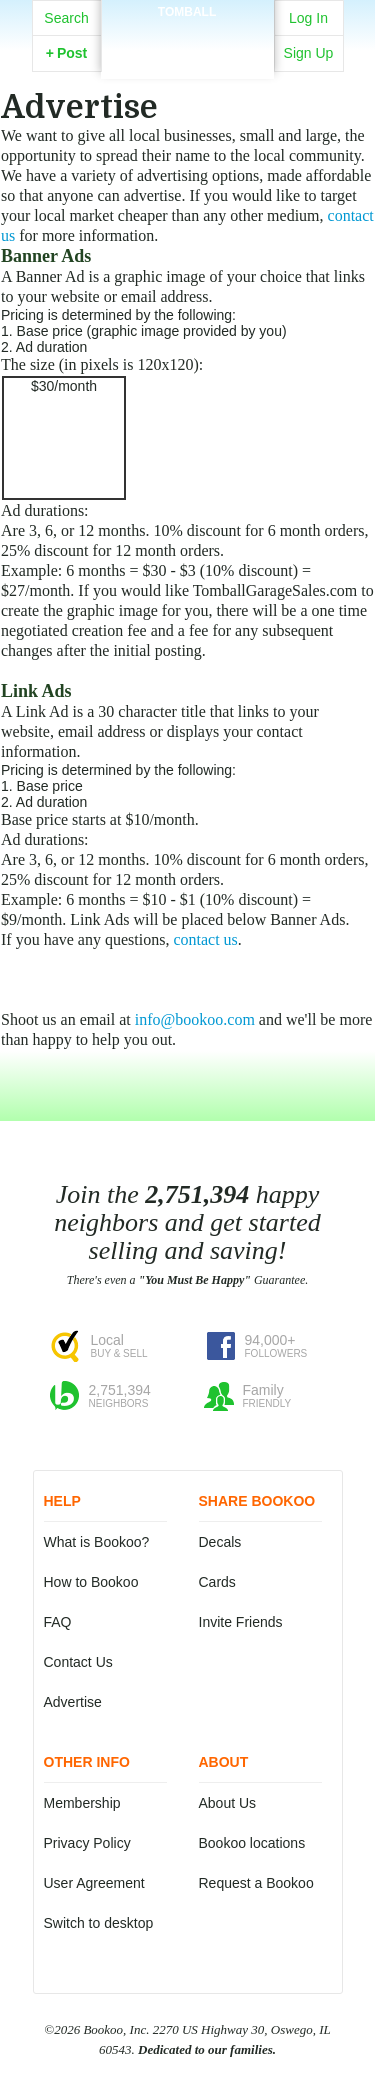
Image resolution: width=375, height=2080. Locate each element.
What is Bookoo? (97, 1542)
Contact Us (78, 1662)
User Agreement (94, 1883)
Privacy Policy (87, 1843)
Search (66, 18)
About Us (228, 1803)
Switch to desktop (99, 1923)
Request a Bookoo (256, 1883)
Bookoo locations (252, 1843)
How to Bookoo (91, 1582)
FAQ (58, 1622)
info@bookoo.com (195, 1019)
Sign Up (309, 53)
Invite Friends (241, 1622)
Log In (308, 18)
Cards (217, 1582)
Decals (220, 1542)
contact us (205, 939)
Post (67, 53)
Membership (82, 1803)
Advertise (73, 1702)
